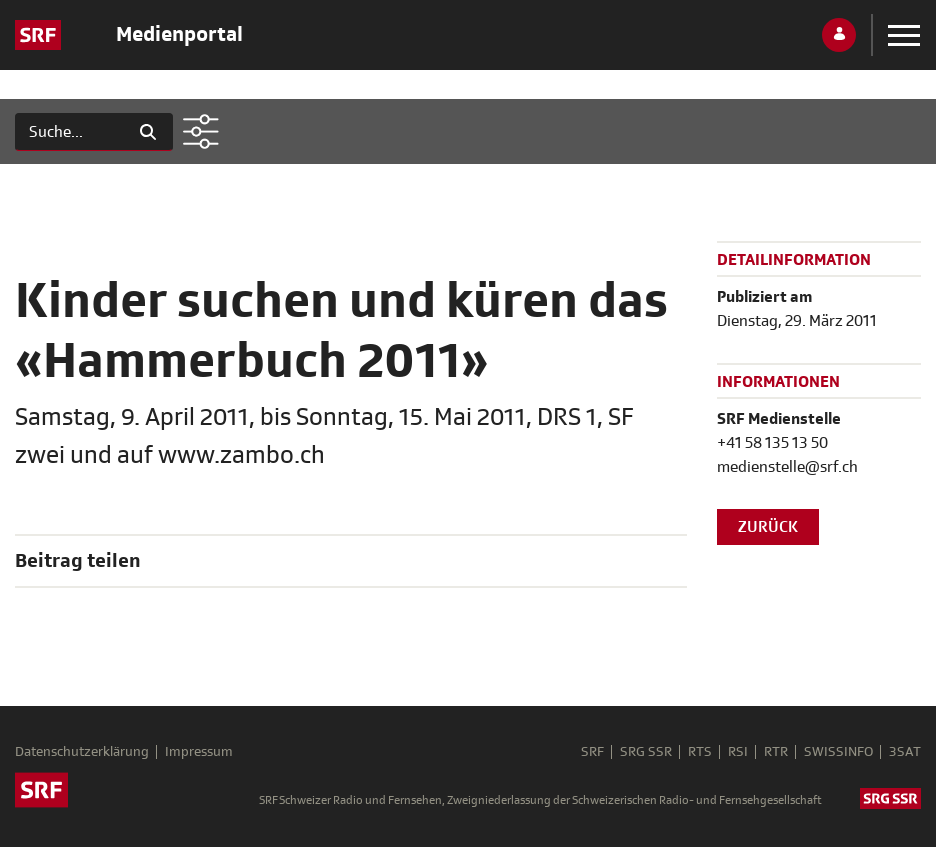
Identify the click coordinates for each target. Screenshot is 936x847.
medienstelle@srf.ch (787, 467)
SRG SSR (646, 752)
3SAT (905, 752)
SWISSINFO (838, 752)
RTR (776, 752)
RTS (700, 752)
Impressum (199, 752)
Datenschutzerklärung (82, 752)
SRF (592, 752)
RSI (738, 752)
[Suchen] (69, 132)
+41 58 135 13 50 (772, 443)
